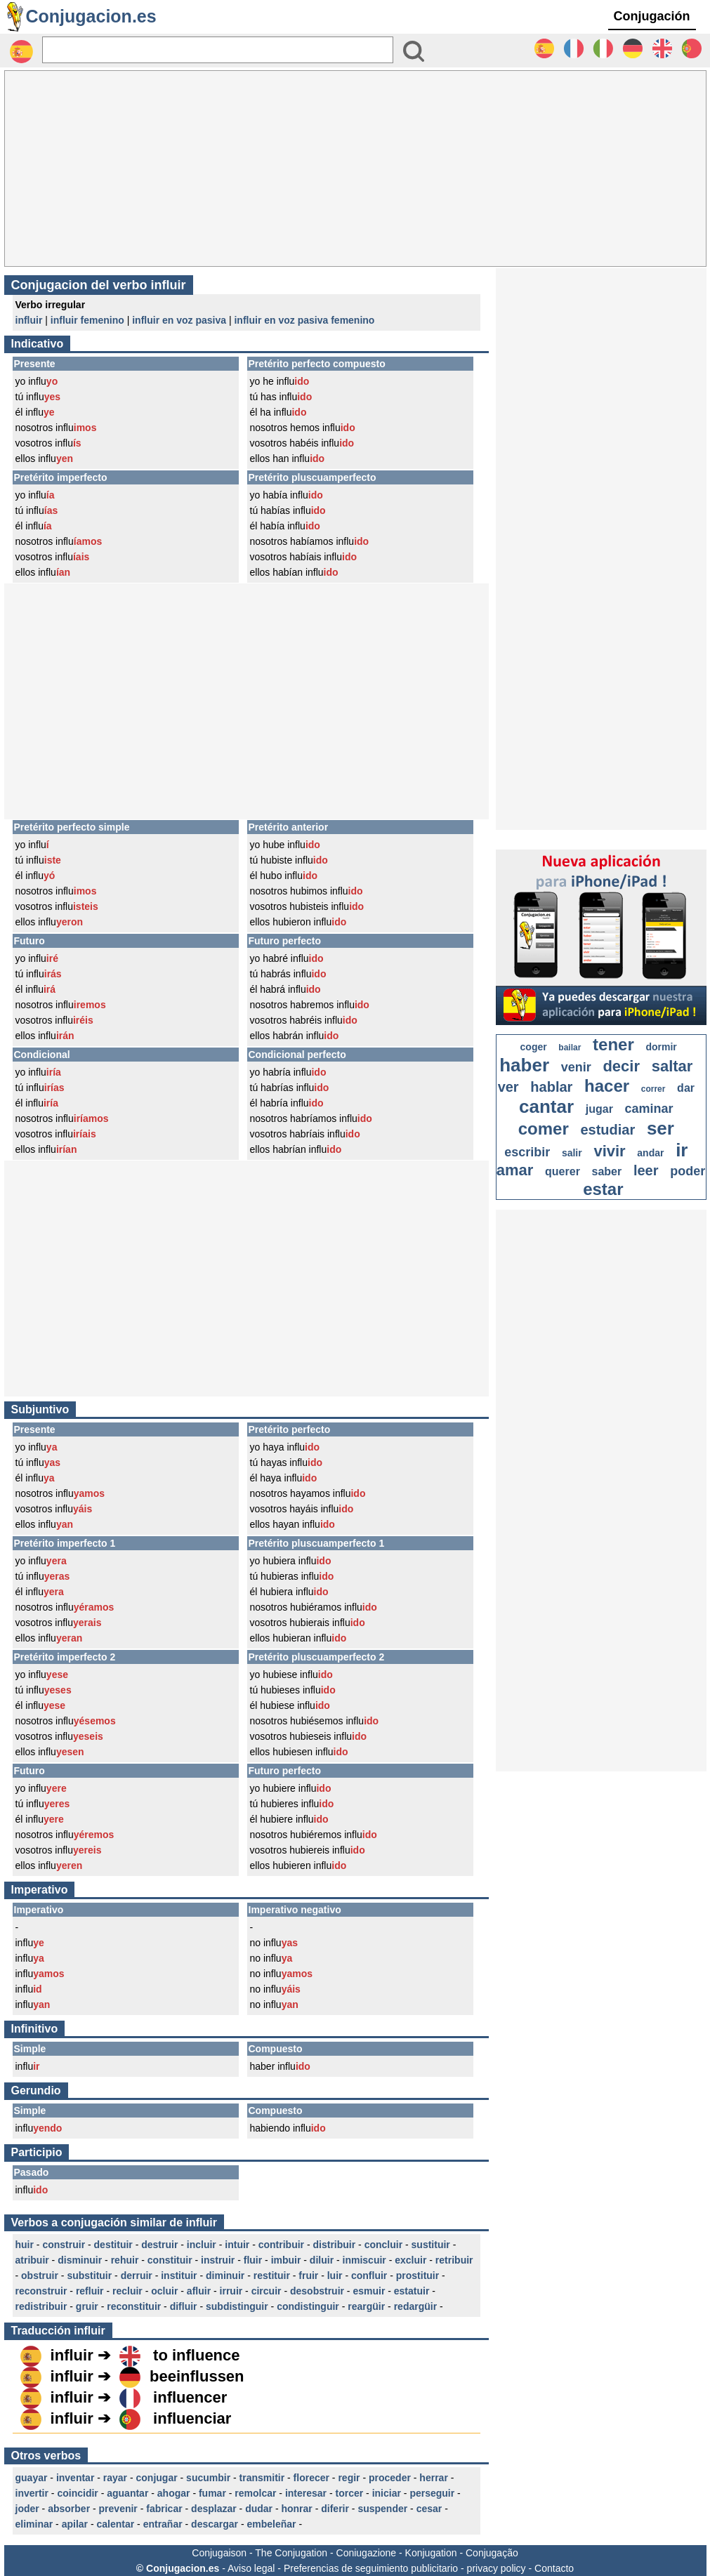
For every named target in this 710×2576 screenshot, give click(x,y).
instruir (218, 2260)
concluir (383, 2244)
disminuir (80, 2260)
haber (524, 1065)
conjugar (157, 2477)
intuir (237, 2244)
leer (646, 1170)
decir (621, 1066)
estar (603, 1189)
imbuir (286, 2260)
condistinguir (308, 2306)
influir (29, 320)
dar (686, 1088)
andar (650, 1152)
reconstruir (41, 2291)
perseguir (431, 2493)
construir (63, 2244)
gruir (87, 2306)
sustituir (431, 2244)
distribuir (334, 2244)
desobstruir (317, 2291)
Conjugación (652, 16)
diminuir (225, 2275)
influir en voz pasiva (179, 320)
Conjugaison (219, 2552)
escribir (527, 1152)
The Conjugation (291, 2552)
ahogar (173, 2493)
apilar (75, 2524)
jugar (599, 1109)
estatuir (412, 2291)
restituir (272, 2275)
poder (687, 1171)
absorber (69, 2508)
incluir (201, 2244)
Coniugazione (366, 2552)
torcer (350, 2493)
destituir (113, 2244)
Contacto (554, 2568)
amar (515, 1170)
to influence (196, 2355)
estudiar (607, 1129)
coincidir (77, 2493)
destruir (159, 2244)
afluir (199, 2291)
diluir (322, 2260)
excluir (410, 2260)
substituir (89, 2275)
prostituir (417, 2275)
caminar (649, 1109)
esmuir (369, 2291)
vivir (609, 1151)
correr (653, 1089)
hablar (551, 1087)
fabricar (164, 2508)
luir (335, 2275)
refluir (90, 2291)
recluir (127, 2291)
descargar (214, 2524)
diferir (335, 2508)
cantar (546, 1106)
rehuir (125, 2260)
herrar (433, 2477)
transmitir (262, 2477)
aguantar (127, 2493)
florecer (311, 2477)
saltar (672, 1066)
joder (27, 2508)
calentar (115, 2524)
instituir (179, 2275)
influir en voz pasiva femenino (304, 320)
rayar (115, 2477)
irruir (231, 2291)
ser (660, 1128)
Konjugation (431, 2552)
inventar (75, 2477)
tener (613, 1044)
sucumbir (208, 2477)
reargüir (366, 2306)
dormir (660, 1046)
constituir (169, 2260)
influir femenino (87, 320)
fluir (253, 2260)
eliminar (34, 2524)
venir (576, 1067)
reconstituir (134, 2306)
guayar (31, 2477)
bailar (569, 1047)
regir (349, 2477)
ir (682, 1150)
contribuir (281, 2244)
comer (543, 1128)
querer (562, 1171)
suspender (382, 2508)
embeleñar (271, 2524)
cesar (429, 2508)
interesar (306, 2493)
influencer (190, 2397)
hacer (606, 1085)
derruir (136, 2275)
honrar (296, 2508)
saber (607, 1171)
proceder (390, 2477)
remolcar (255, 2493)
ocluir (164, 2291)
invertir (31, 2493)
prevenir (118, 2508)
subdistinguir (237, 2306)
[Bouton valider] (413, 51)
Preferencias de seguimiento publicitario (371, 2568)
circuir (266, 2291)
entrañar (163, 2524)
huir (24, 2244)
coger (533, 1046)
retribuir (454, 2260)
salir (572, 1152)
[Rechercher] (217, 50)
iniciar (386, 2493)
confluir (369, 2275)
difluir (183, 2306)
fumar (212, 2493)
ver (508, 1087)
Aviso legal (251, 2568)
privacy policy (496, 2568)
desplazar (214, 2508)
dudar (258, 2508)
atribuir (32, 2260)
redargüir (415, 2306)
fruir (308, 2275)
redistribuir (41, 2306)
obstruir (39, 2275)
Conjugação (492, 2552)
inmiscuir (364, 2260)
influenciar (192, 2418)
